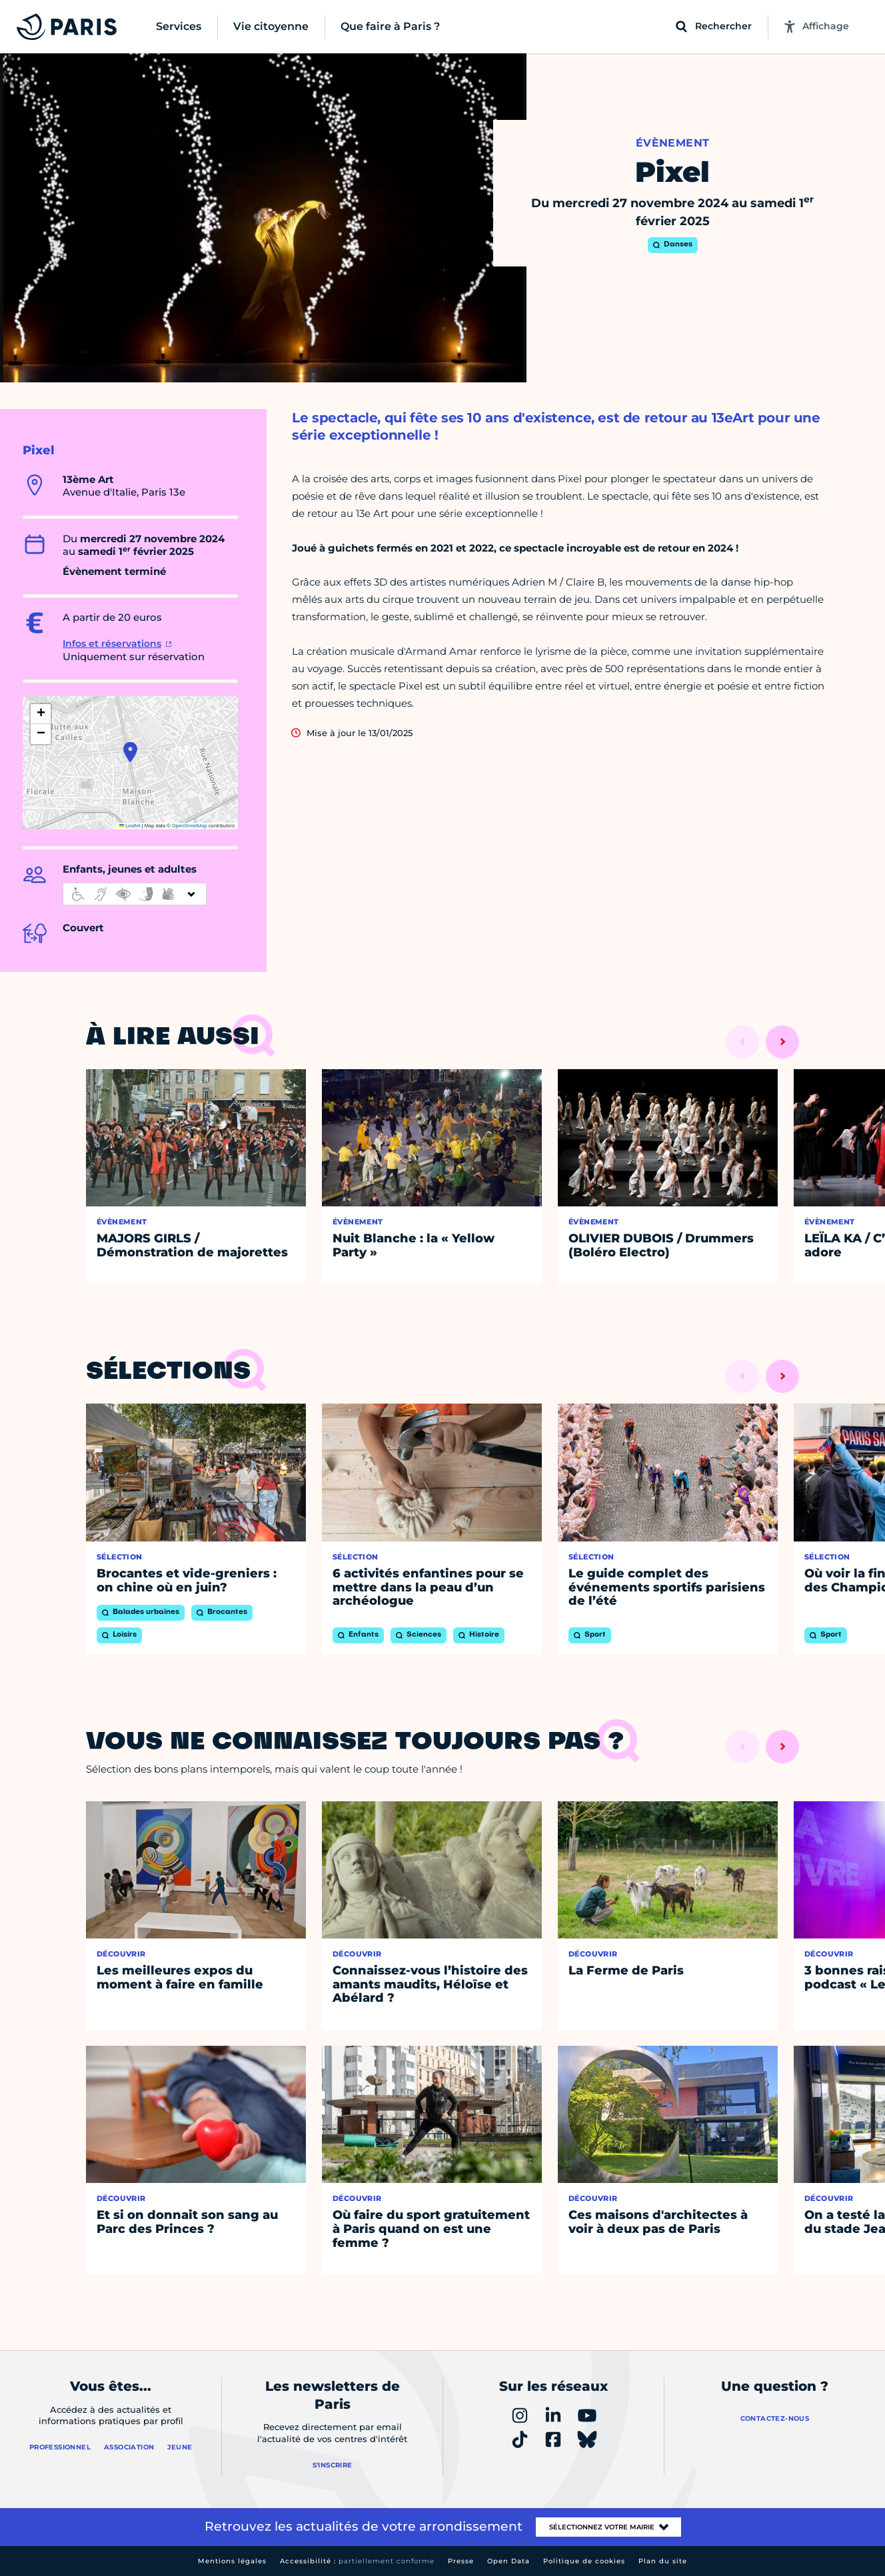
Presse (461, 2561)
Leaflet (130, 826)
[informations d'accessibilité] (135, 894)
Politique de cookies (584, 2561)
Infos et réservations (112, 643)
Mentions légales (232, 2561)
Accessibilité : (357, 2561)
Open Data (508, 2561)
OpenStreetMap (189, 826)
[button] (130, 752)
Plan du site (662, 2561)
